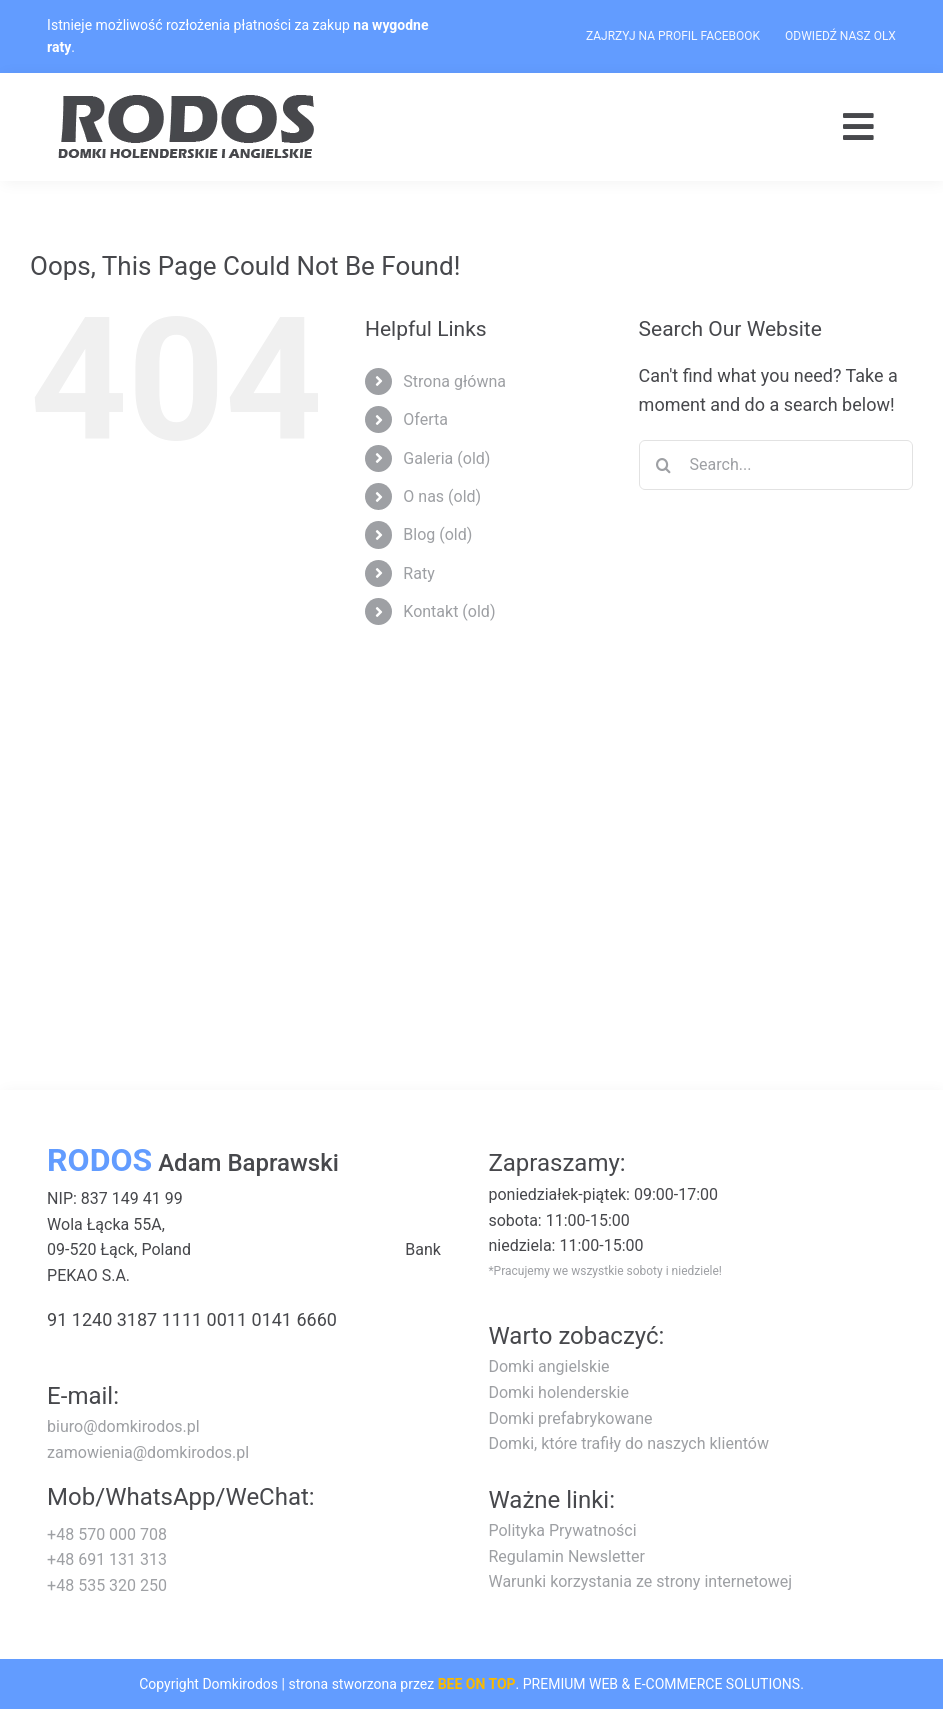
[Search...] (776, 465)
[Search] (664, 465)
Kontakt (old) (449, 611)
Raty (418, 573)
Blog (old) (437, 534)
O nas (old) (442, 496)
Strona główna (454, 381)
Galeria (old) (446, 458)
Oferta (425, 419)
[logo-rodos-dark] (189, 101)
